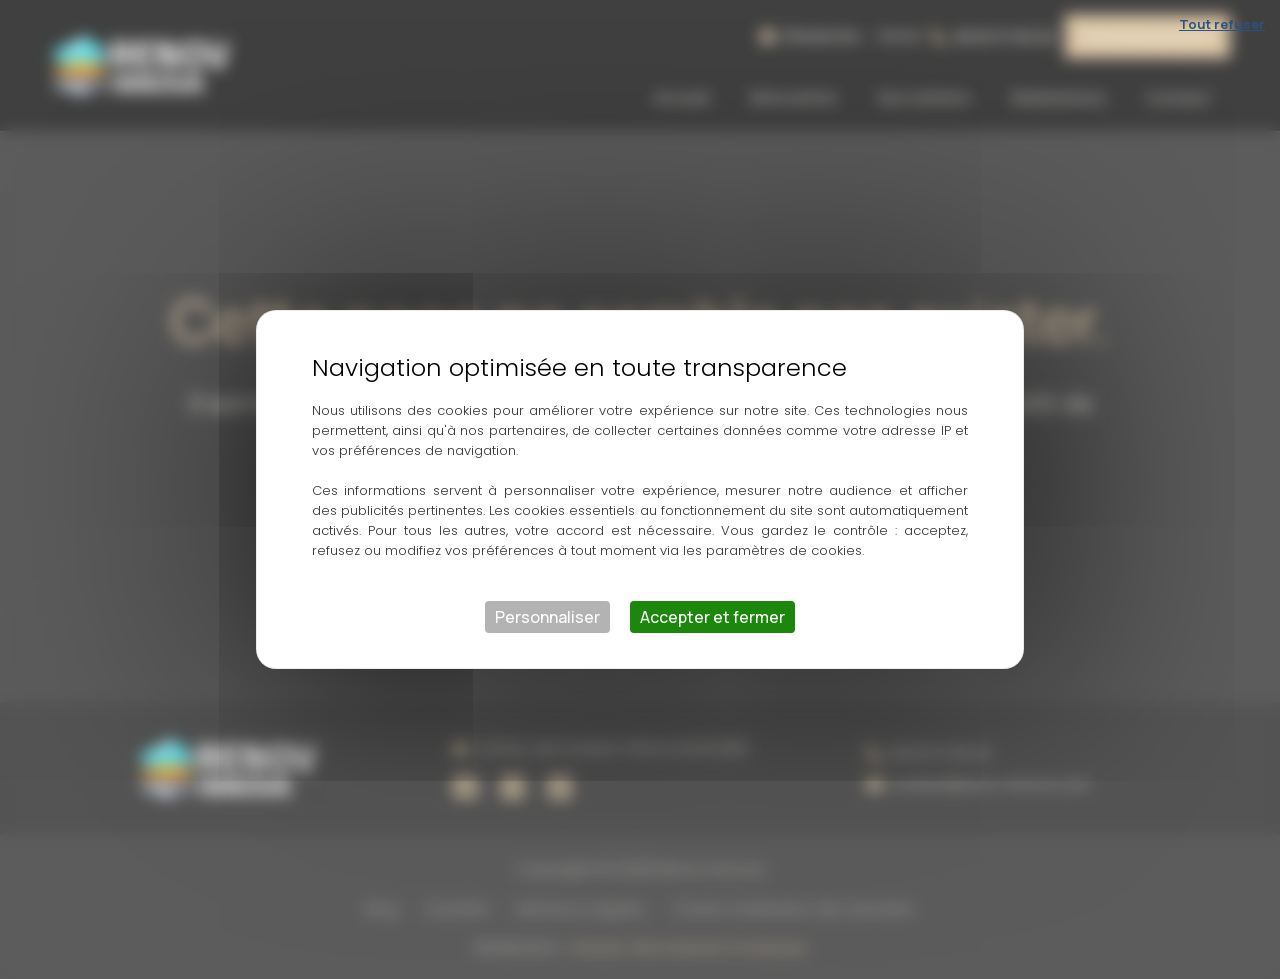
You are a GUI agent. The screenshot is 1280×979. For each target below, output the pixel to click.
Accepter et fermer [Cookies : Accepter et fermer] (712, 617)
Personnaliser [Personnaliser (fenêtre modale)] (547, 617)
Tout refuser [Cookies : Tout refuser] (1222, 24)
